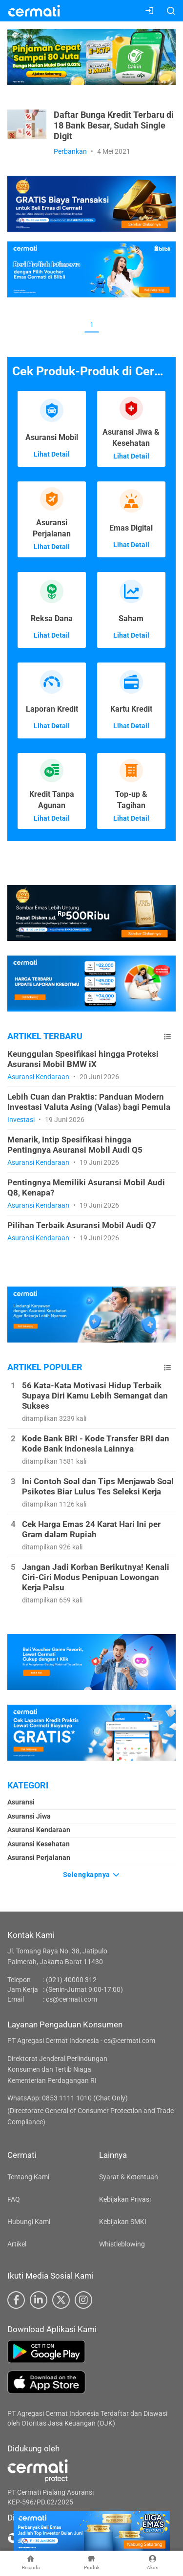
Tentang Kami (28, 2177)
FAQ (13, 2199)
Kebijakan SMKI (122, 2222)
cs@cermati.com (71, 1999)
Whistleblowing (122, 2244)
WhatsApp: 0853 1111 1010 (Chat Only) (67, 2098)
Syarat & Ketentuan (128, 2177)
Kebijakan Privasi (125, 2199)
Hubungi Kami (28, 2222)
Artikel (16, 2244)
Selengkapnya (92, 1874)
